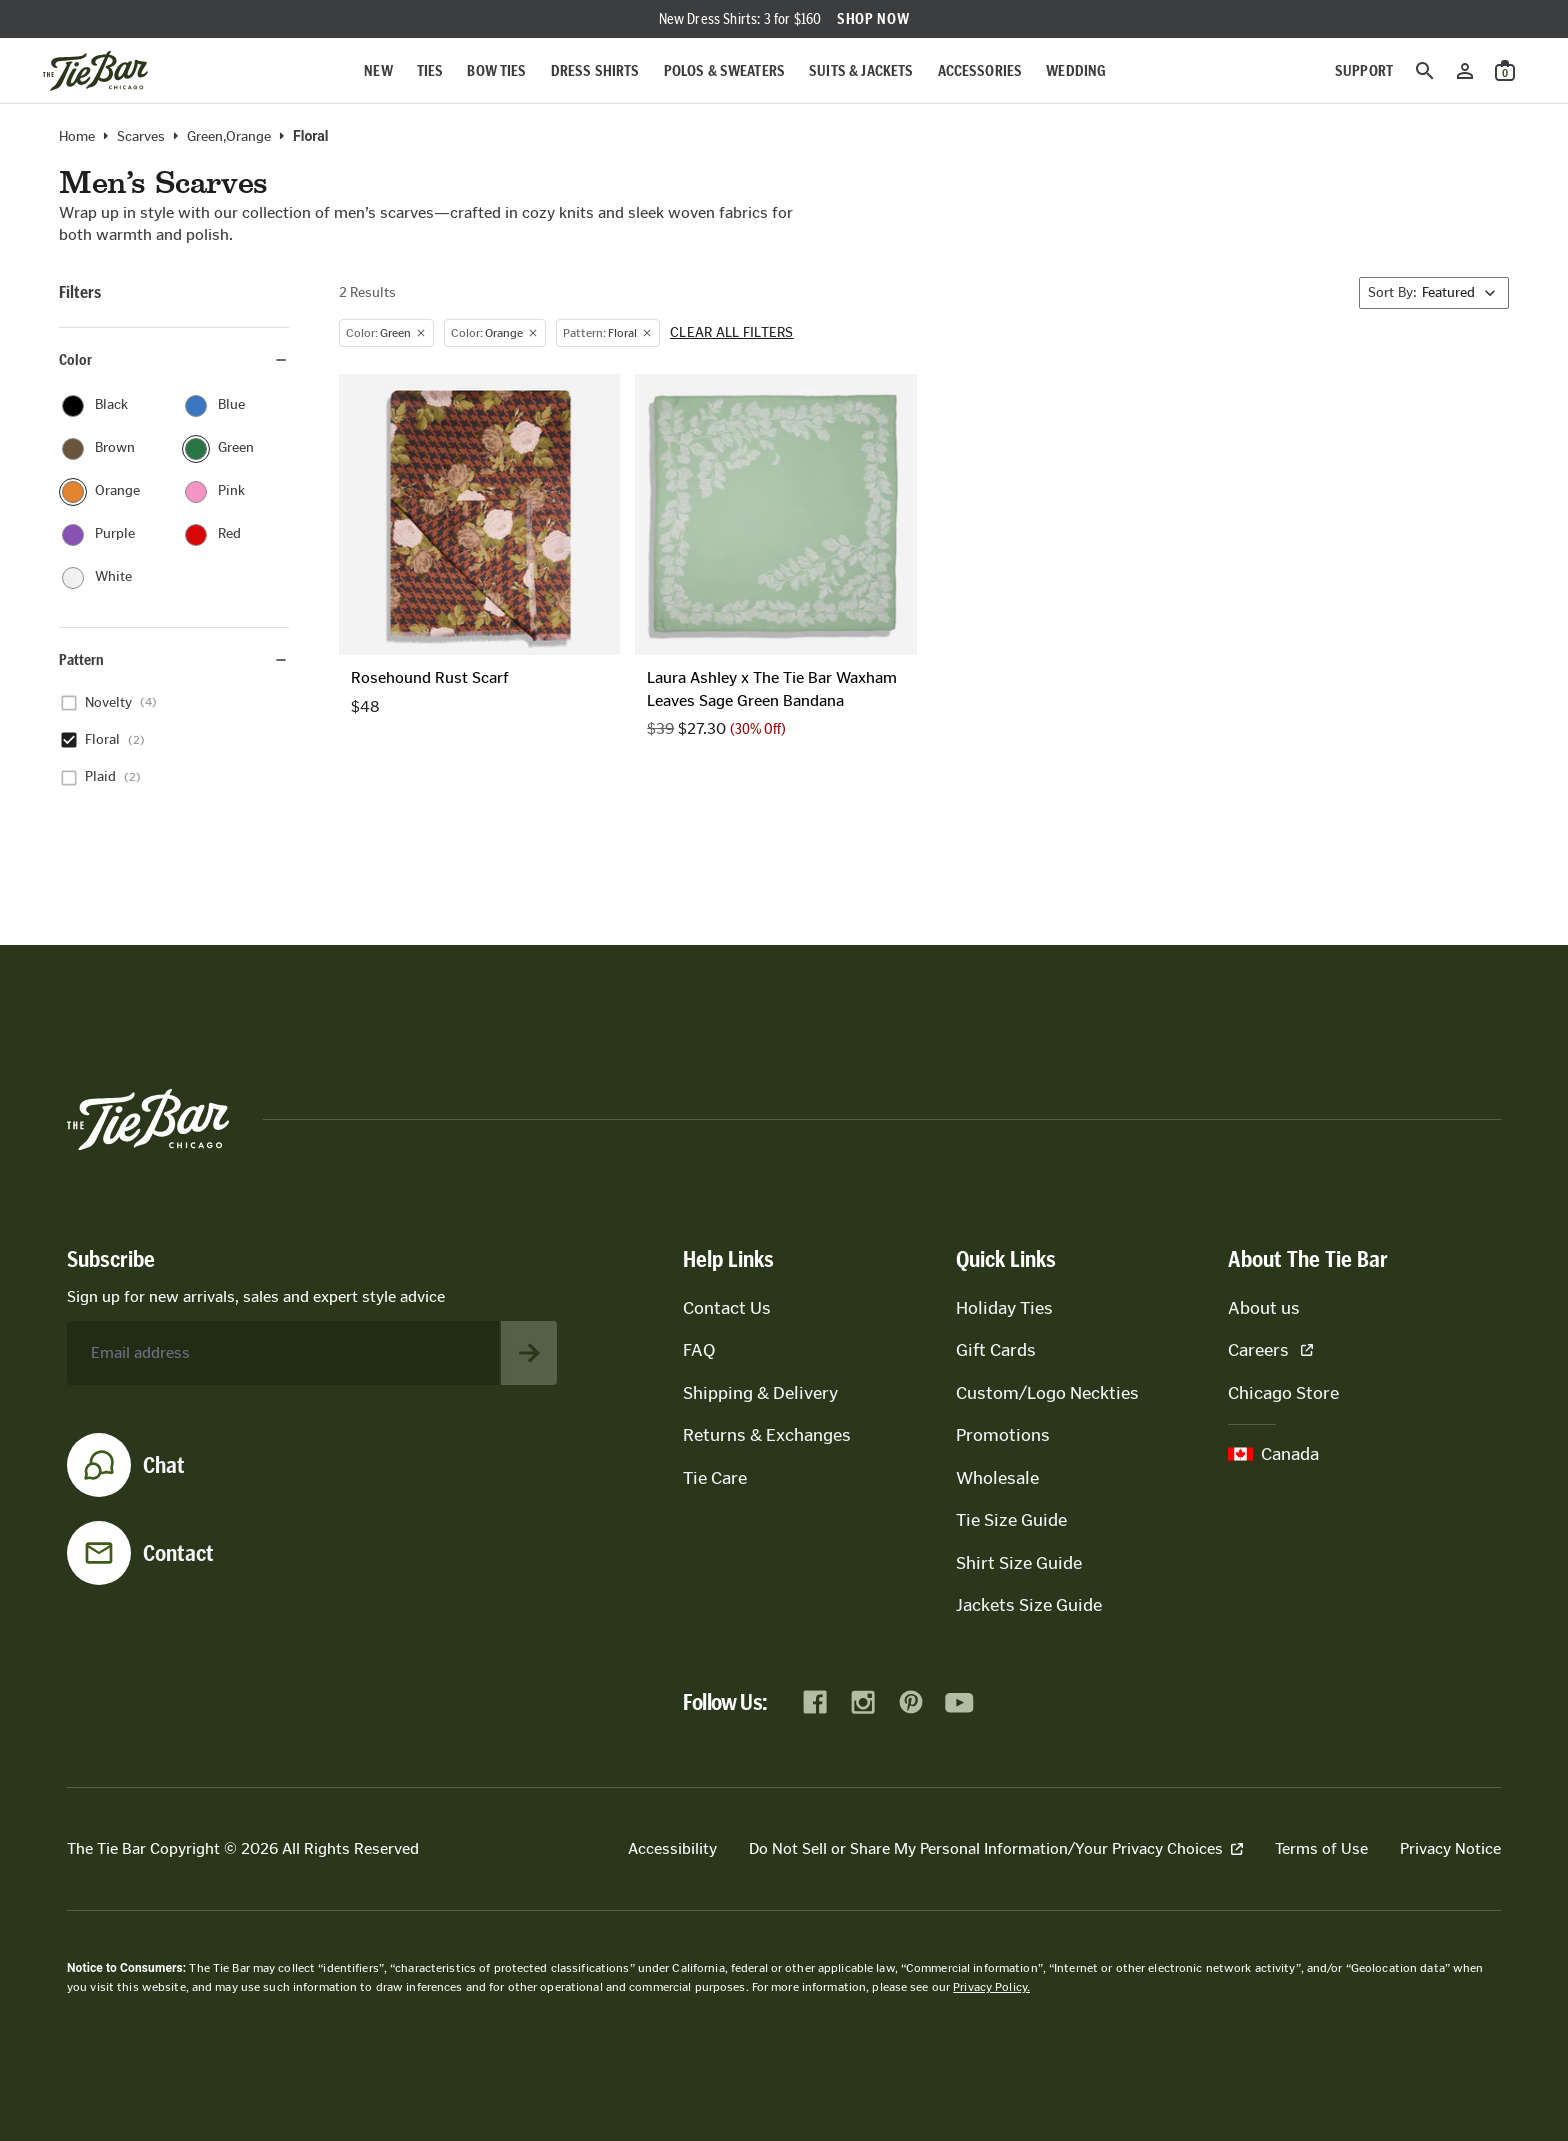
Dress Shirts (595, 70)
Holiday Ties (1004, 1308)
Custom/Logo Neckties (1047, 1393)
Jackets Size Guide (1029, 1605)
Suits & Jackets (861, 70)
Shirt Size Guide (1019, 1563)
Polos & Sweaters (725, 70)
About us (1264, 1308)
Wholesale (997, 1478)
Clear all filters (732, 333)
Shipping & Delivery (760, 1393)
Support (1364, 70)
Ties (430, 70)
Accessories (980, 70)
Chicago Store (1283, 1393)
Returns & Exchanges (767, 1435)
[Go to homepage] (95, 71)
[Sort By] (1434, 293)
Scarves (141, 137)
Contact (178, 1553)
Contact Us (727, 1308)
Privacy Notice (1450, 1848)
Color (174, 359)
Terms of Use (1321, 1848)
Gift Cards (996, 1350)
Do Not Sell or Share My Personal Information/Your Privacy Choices (996, 1848)
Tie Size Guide (1011, 1520)
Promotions (1003, 1435)
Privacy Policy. (991, 1987)
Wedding (1076, 70)
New (378, 70)
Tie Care (715, 1478)
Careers (1270, 1350)
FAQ (699, 1350)
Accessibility (672, 1848)
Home (77, 137)
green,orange (229, 137)
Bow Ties (496, 70)
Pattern (174, 659)
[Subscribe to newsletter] (529, 1353)
